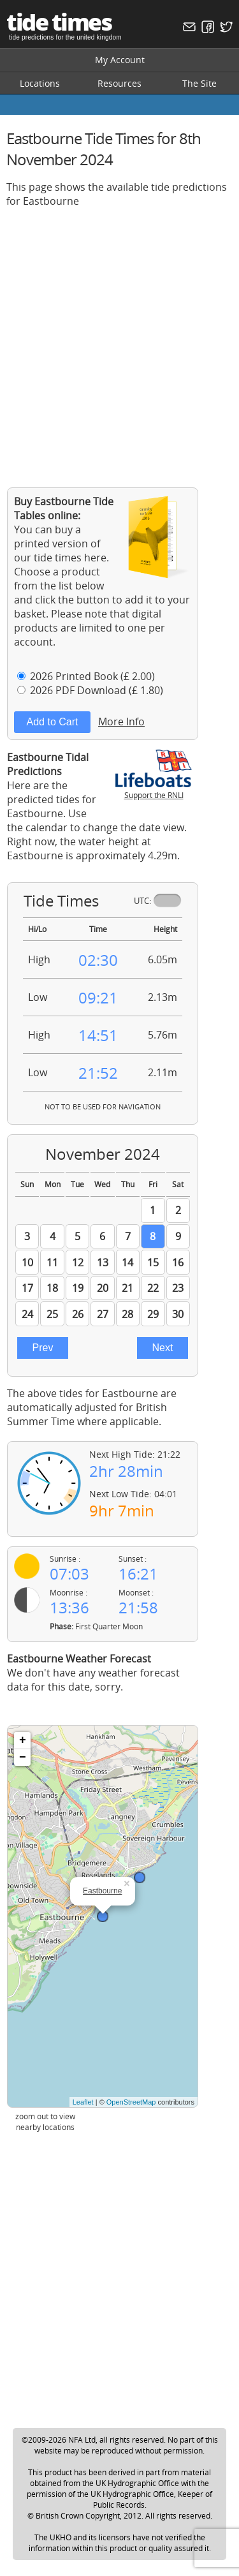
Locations (40, 83)
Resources (119, 83)
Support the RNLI (153, 790)
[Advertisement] (119, 337)
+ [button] (22, 1740)
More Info (121, 721)
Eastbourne (102, 1890)
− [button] (22, 1757)
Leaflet (83, 2102)
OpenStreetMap (131, 2102)
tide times (58, 22)
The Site (199, 83)
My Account (120, 60)
